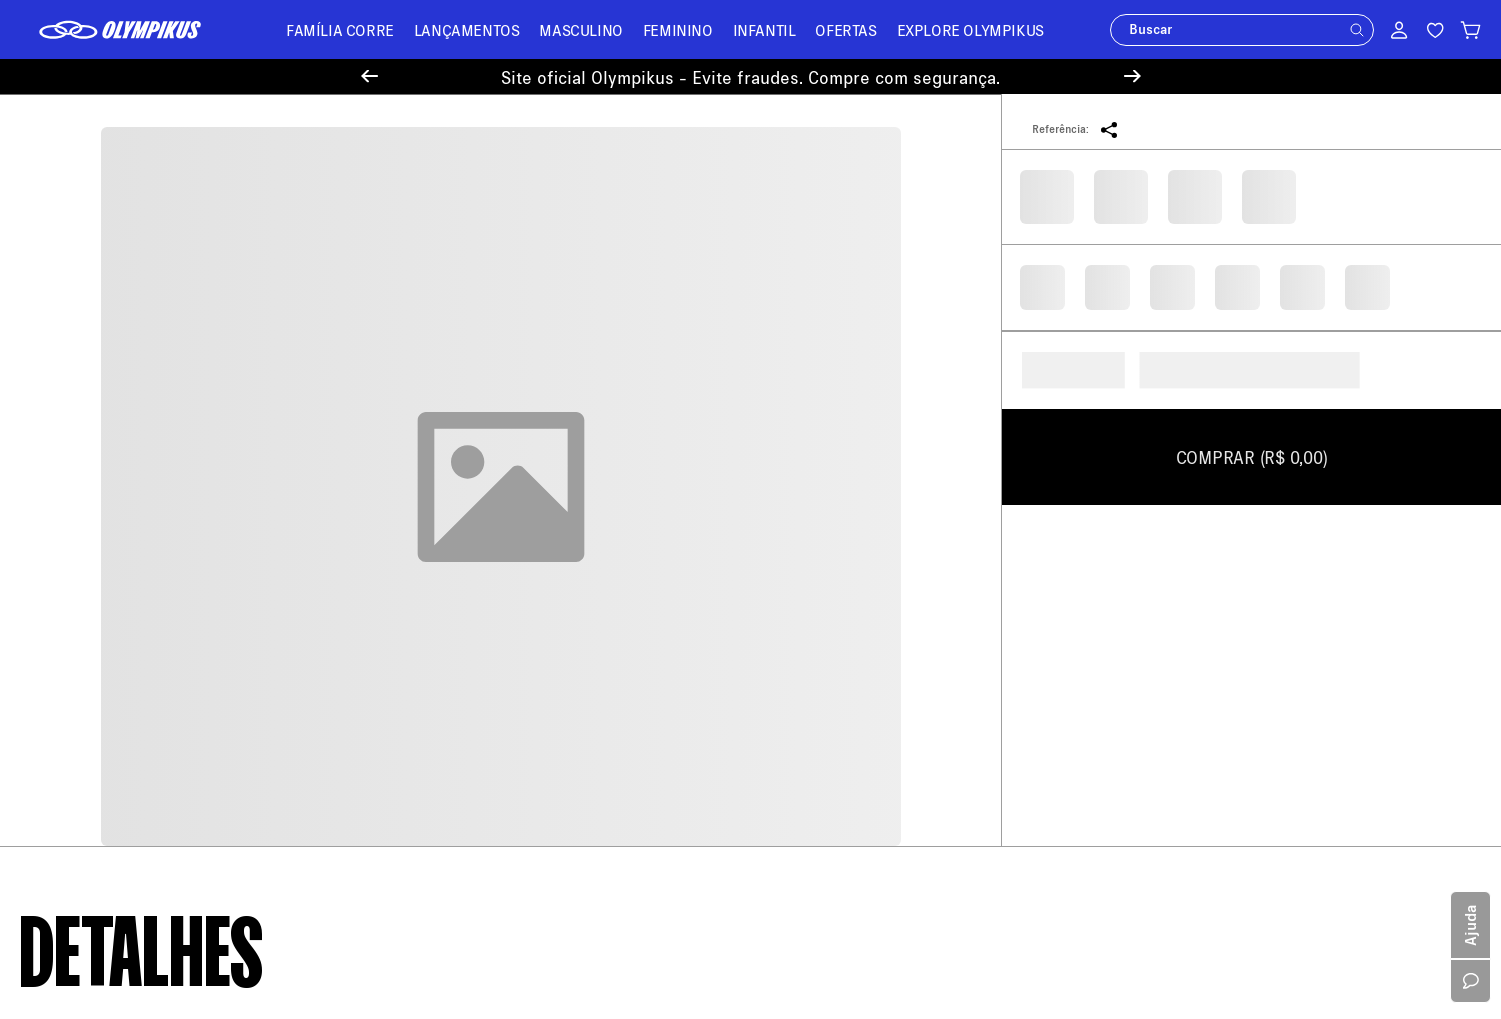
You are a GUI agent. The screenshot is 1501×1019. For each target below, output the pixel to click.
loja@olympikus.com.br (843, 498)
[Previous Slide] (369, 76)
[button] (1357, 30)
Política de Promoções (89, 605)
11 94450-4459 (890, 614)
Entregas (422, 568)
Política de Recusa (77, 634)
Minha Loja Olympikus (463, 597)
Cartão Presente (69, 750)
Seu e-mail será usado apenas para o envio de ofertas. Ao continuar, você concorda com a (992, 346)
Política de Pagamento (89, 547)
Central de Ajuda (446, 481)
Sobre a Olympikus (78, 489)
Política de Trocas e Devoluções (118, 576)
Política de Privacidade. (1281, 346)
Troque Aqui (432, 539)
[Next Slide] (1132, 76)
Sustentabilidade (72, 692)
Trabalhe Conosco (75, 721)
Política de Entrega (79, 518)
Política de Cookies (80, 663)
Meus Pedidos (438, 510)
